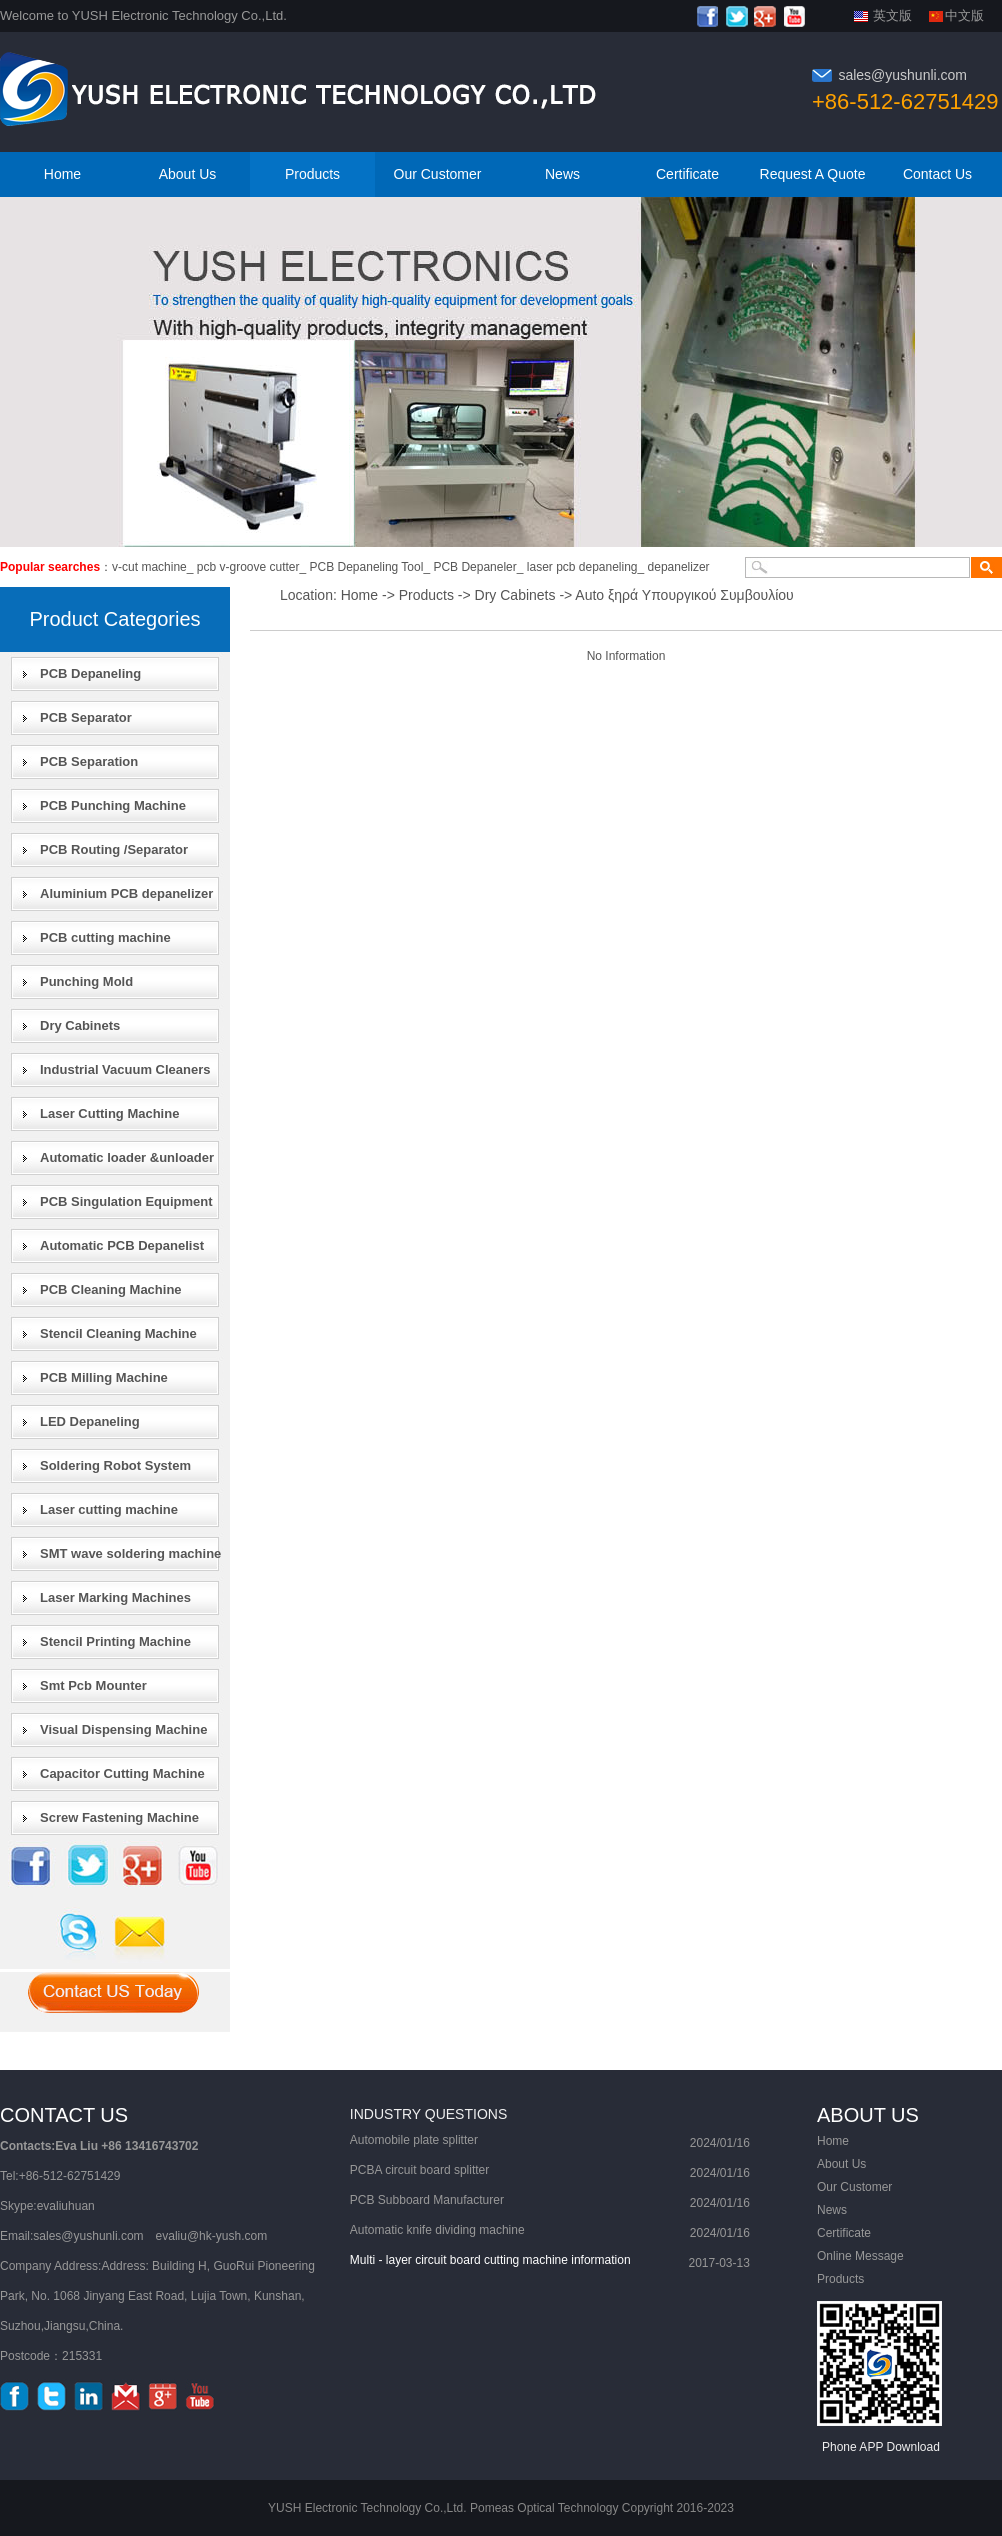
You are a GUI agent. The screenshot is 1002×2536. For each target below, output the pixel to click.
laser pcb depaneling (582, 567)
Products (312, 174)
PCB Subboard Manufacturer (427, 2200)
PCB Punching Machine (113, 805)
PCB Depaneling (90, 673)
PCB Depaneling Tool (367, 567)
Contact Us (937, 174)
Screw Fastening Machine (119, 1817)
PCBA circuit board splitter (419, 2170)
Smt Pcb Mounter (93, 1685)
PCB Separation (89, 761)
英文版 (892, 15)
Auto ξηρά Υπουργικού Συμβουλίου (684, 595)
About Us (188, 174)
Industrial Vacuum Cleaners (125, 1069)
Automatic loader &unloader (127, 1157)
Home (62, 174)
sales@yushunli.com (902, 75)
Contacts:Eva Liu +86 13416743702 (99, 2146)
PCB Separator (86, 717)
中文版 (964, 15)
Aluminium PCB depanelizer (126, 893)
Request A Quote (813, 174)
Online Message (860, 2256)
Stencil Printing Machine (115, 1641)
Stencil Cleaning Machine (118, 1333)
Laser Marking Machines (115, 1597)
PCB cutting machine (105, 937)
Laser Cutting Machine (109, 1113)
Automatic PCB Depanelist (122, 1245)
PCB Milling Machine (104, 1377)
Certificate (687, 174)
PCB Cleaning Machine (111, 1289)
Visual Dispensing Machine (123, 1729)
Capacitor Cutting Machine (122, 1773)
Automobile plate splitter (414, 2140)
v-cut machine (149, 567)
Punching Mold (86, 981)
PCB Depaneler (474, 567)
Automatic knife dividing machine (437, 2230)
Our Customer (438, 174)
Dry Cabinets (80, 1025)
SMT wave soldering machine (130, 1553)
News (562, 174)
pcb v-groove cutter (248, 567)
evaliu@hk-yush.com (212, 2236)
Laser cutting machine (109, 1509)
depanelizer (679, 567)
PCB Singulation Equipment (126, 1201)
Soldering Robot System (115, 1465)
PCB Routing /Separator (114, 849)
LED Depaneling (90, 1421)
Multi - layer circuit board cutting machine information (490, 2260)
